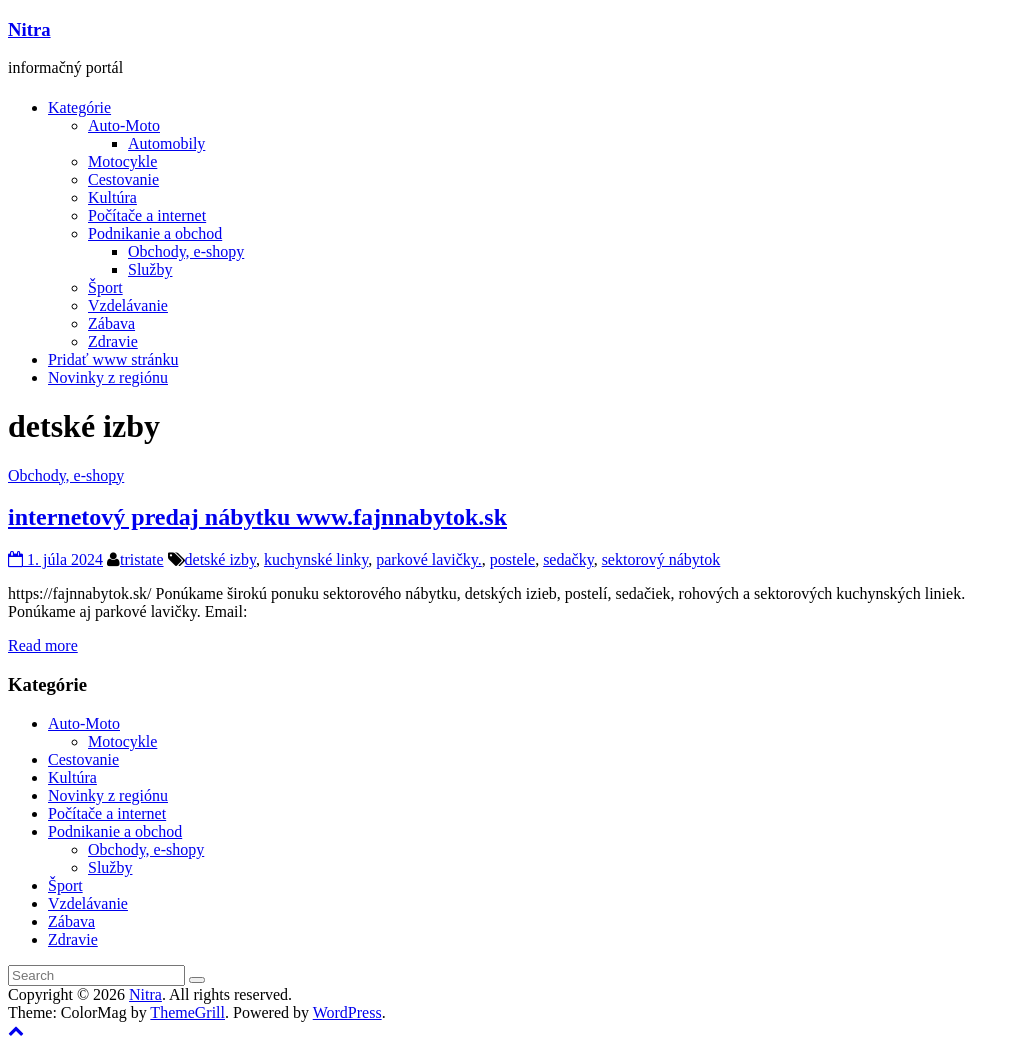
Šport (105, 287)
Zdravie (113, 341)
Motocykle (122, 161)
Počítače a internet (147, 215)
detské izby (220, 559)
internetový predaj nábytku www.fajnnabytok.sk (257, 517)
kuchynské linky (316, 559)
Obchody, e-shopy (186, 251)
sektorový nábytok (661, 559)
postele (512, 559)
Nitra (29, 29)
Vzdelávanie (128, 305)
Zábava (111, 323)
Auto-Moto (124, 125)
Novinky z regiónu (108, 377)
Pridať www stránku (113, 359)
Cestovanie (123, 179)
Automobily (166, 143)
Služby (150, 269)
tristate (142, 559)
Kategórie (79, 107)
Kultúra (112, 197)
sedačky (568, 559)
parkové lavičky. (429, 559)
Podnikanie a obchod (155, 233)
